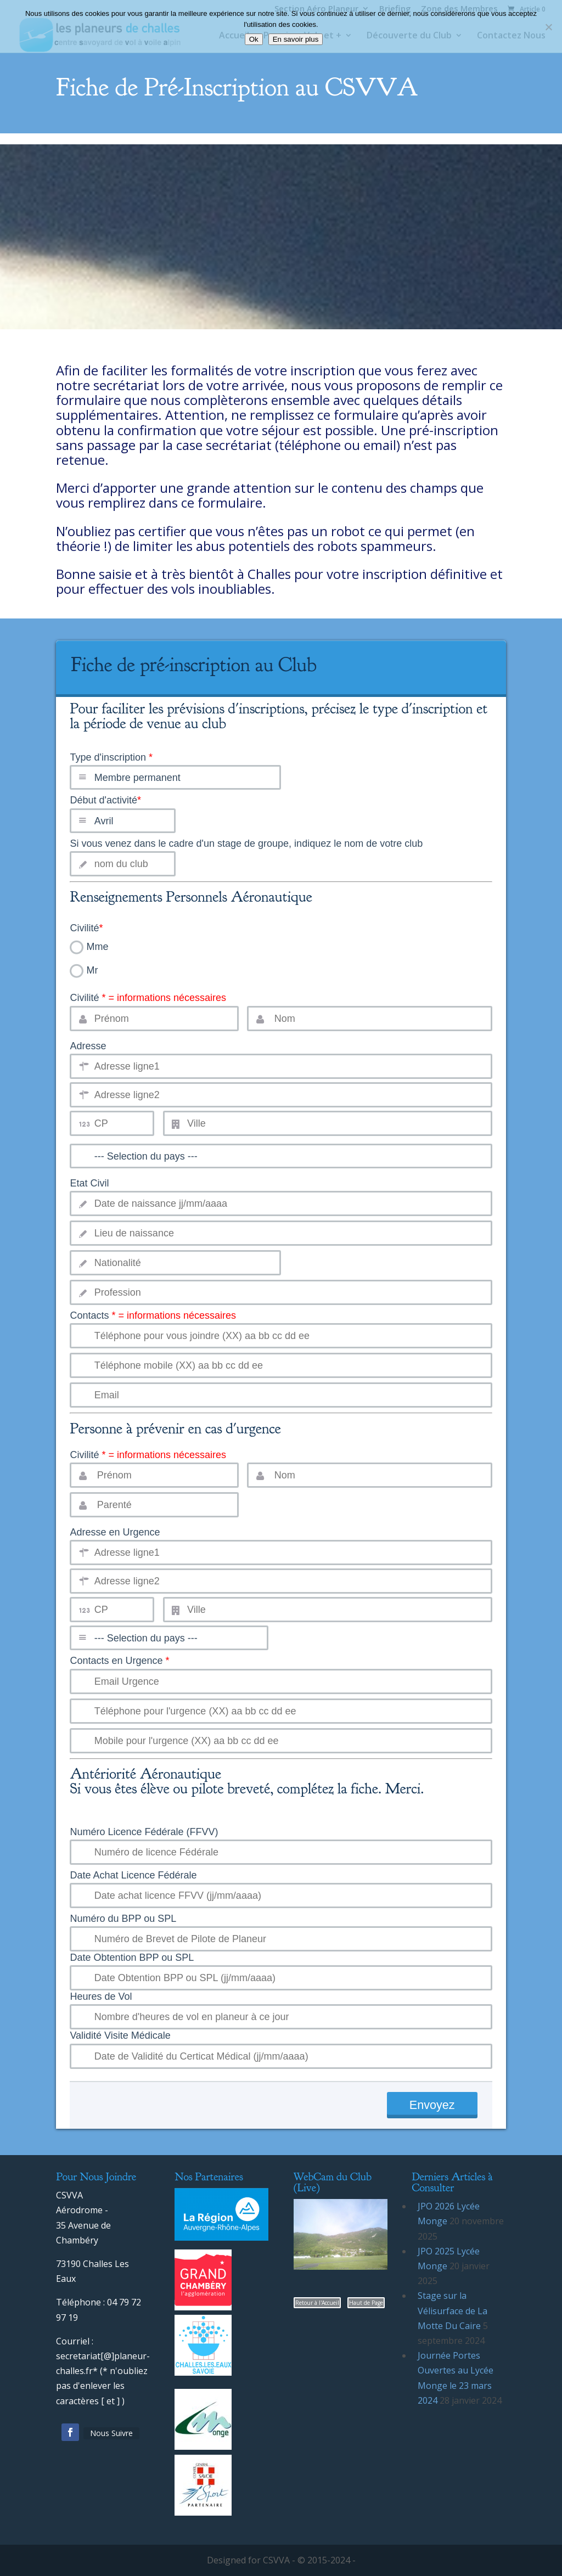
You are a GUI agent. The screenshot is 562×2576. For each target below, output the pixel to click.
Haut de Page (366, 2303)
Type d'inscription (281, 732)
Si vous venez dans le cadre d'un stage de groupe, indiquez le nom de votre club (246, 843)
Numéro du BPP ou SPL (123, 1918)
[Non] (548, 26)
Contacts (153, 1315)
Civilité (86, 928)
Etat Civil (89, 1183)
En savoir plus (296, 39)
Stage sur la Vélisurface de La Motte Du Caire (452, 2310)
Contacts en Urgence (119, 1660)
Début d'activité (105, 800)
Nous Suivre (111, 2433)
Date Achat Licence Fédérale (133, 1875)
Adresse (88, 1045)
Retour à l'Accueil (317, 2303)
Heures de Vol (101, 1996)
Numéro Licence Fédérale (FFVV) (144, 1831)
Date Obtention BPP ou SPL (132, 1957)
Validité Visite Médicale (120, 2035)
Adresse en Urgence (115, 1532)
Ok (253, 39)
